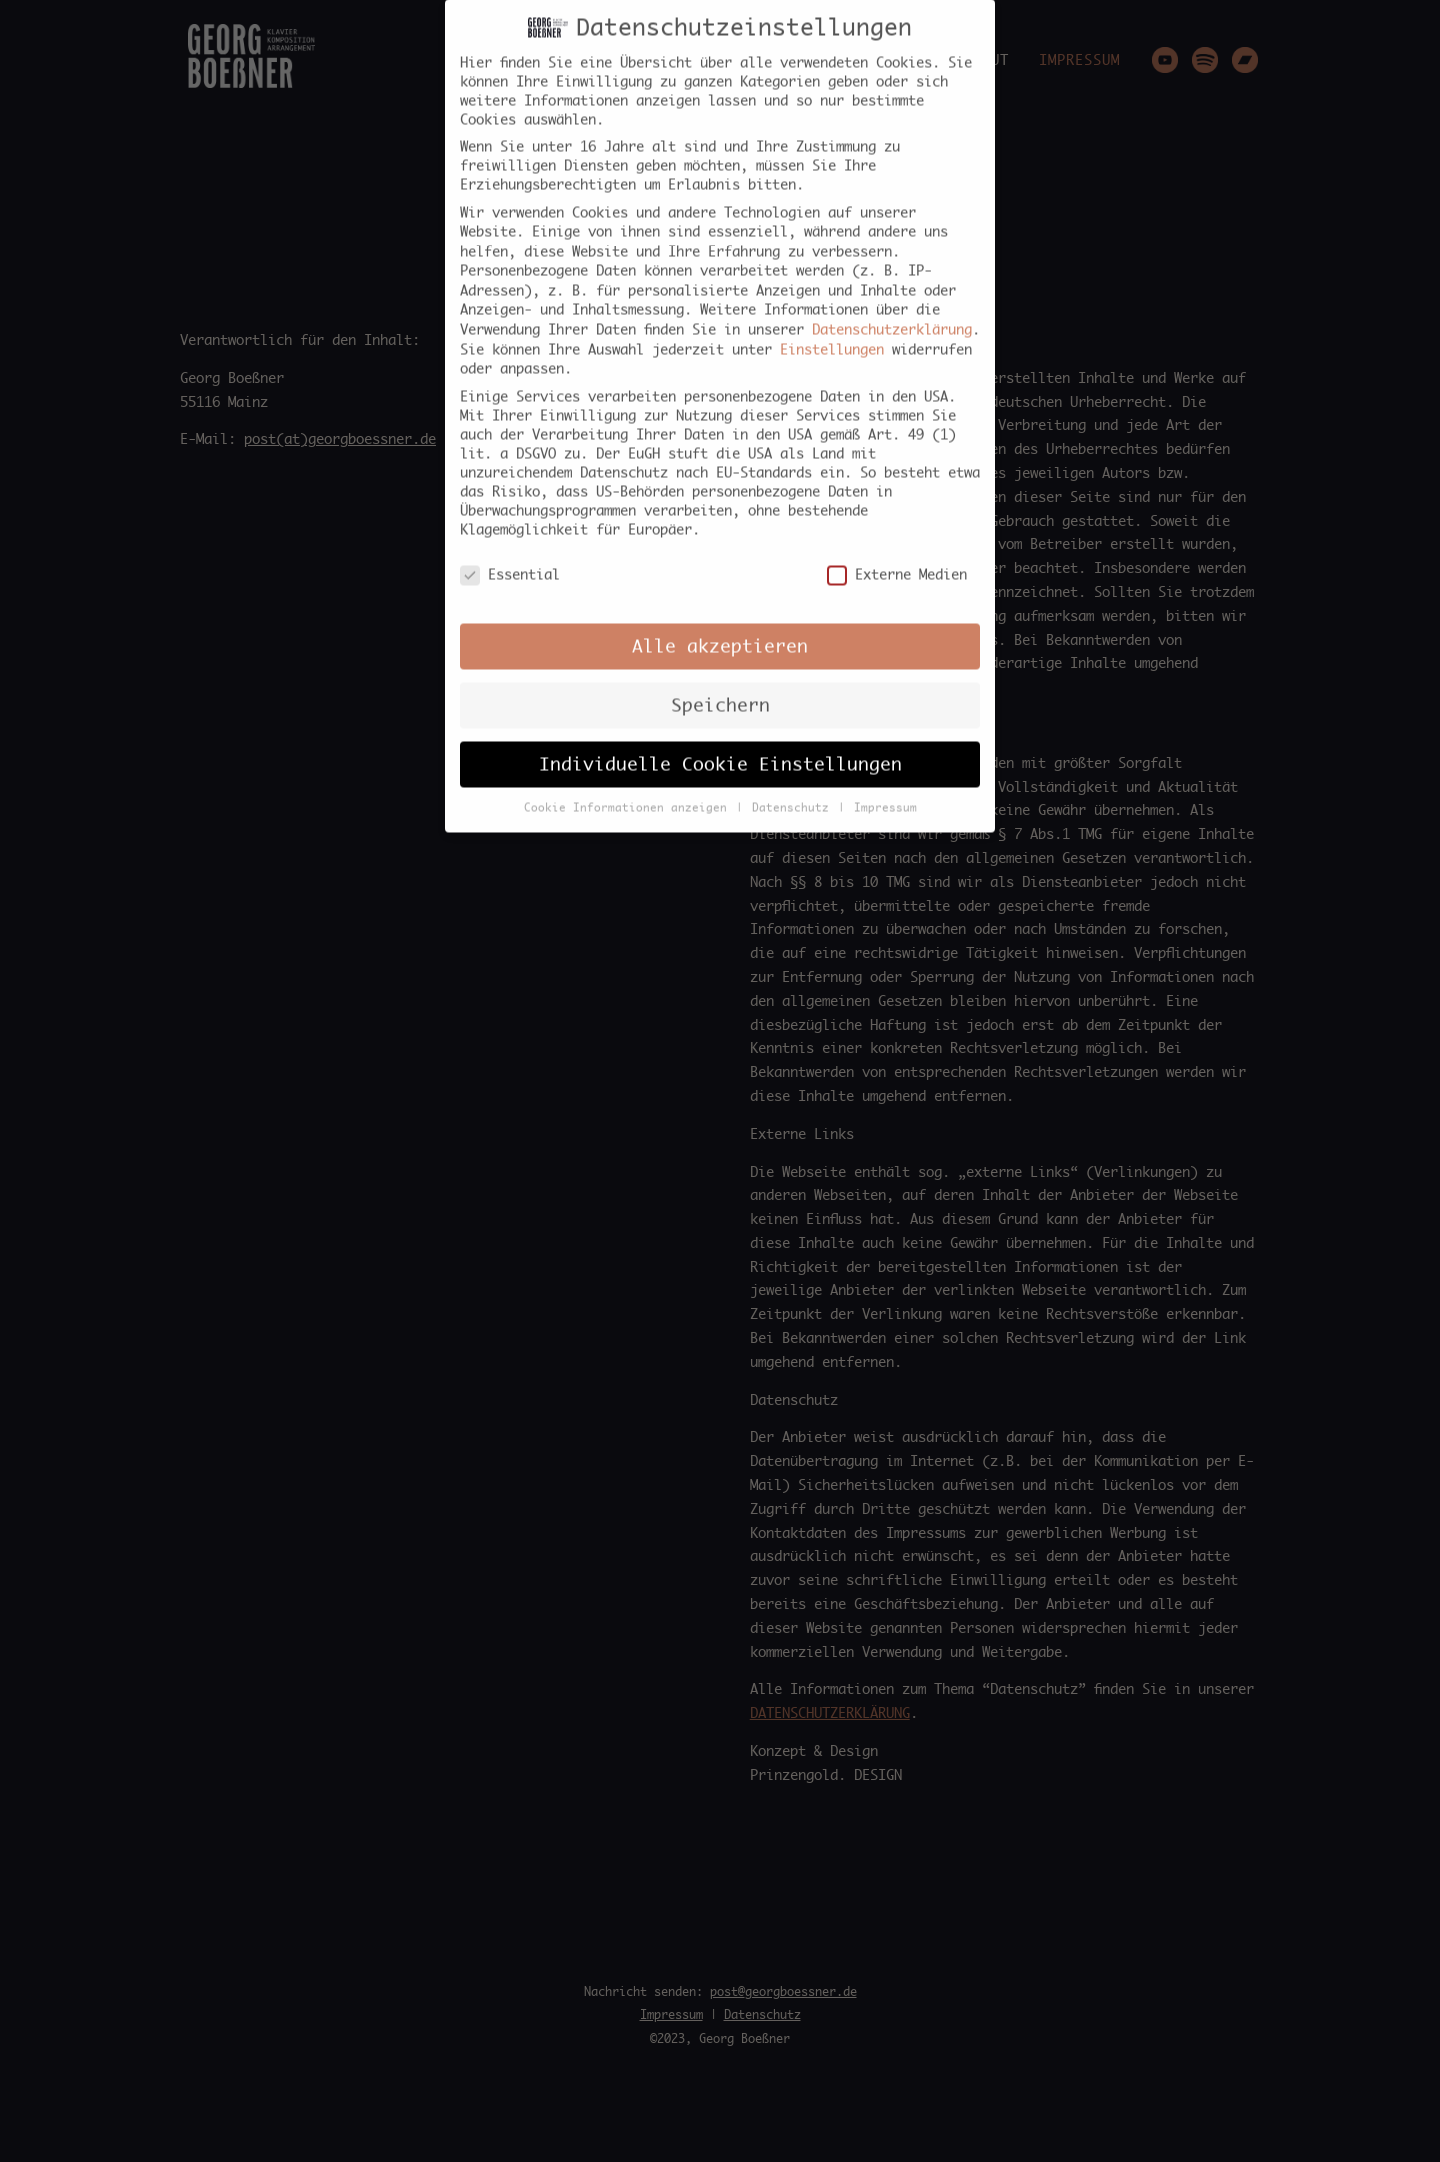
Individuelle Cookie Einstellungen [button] (720, 744)
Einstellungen (832, 329)
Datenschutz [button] (794, 788)
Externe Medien (897, 555)
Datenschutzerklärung (892, 310)
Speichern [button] (720, 685)
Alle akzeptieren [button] (720, 626)
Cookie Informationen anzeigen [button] (629, 788)
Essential (510, 555)
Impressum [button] (885, 788)
